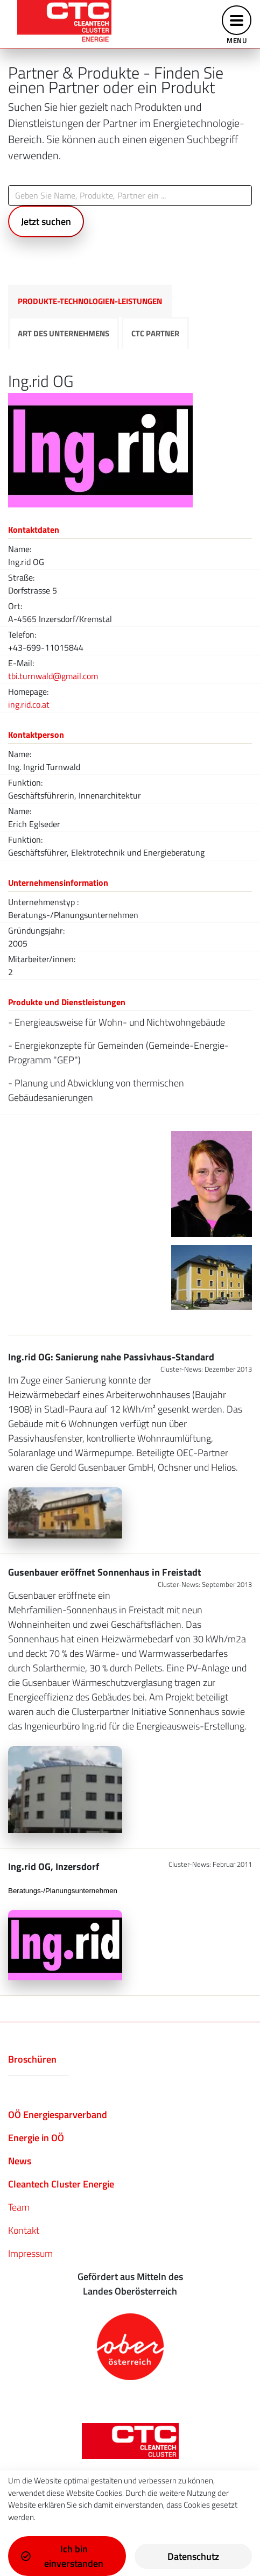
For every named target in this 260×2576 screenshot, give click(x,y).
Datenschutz (193, 2556)
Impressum (30, 2253)
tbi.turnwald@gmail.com (53, 675)
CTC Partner (155, 333)
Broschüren (32, 2059)
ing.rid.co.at (29, 704)
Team (19, 2207)
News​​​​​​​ (19, 2161)
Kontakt (23, 2230)
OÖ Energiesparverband (57, 2114)
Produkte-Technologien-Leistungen (90, 301)
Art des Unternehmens (63, 333)
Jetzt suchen (46, 221)
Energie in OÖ (36, 2137)
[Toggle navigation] (236, 24)
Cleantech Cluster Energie (61, 2184)
